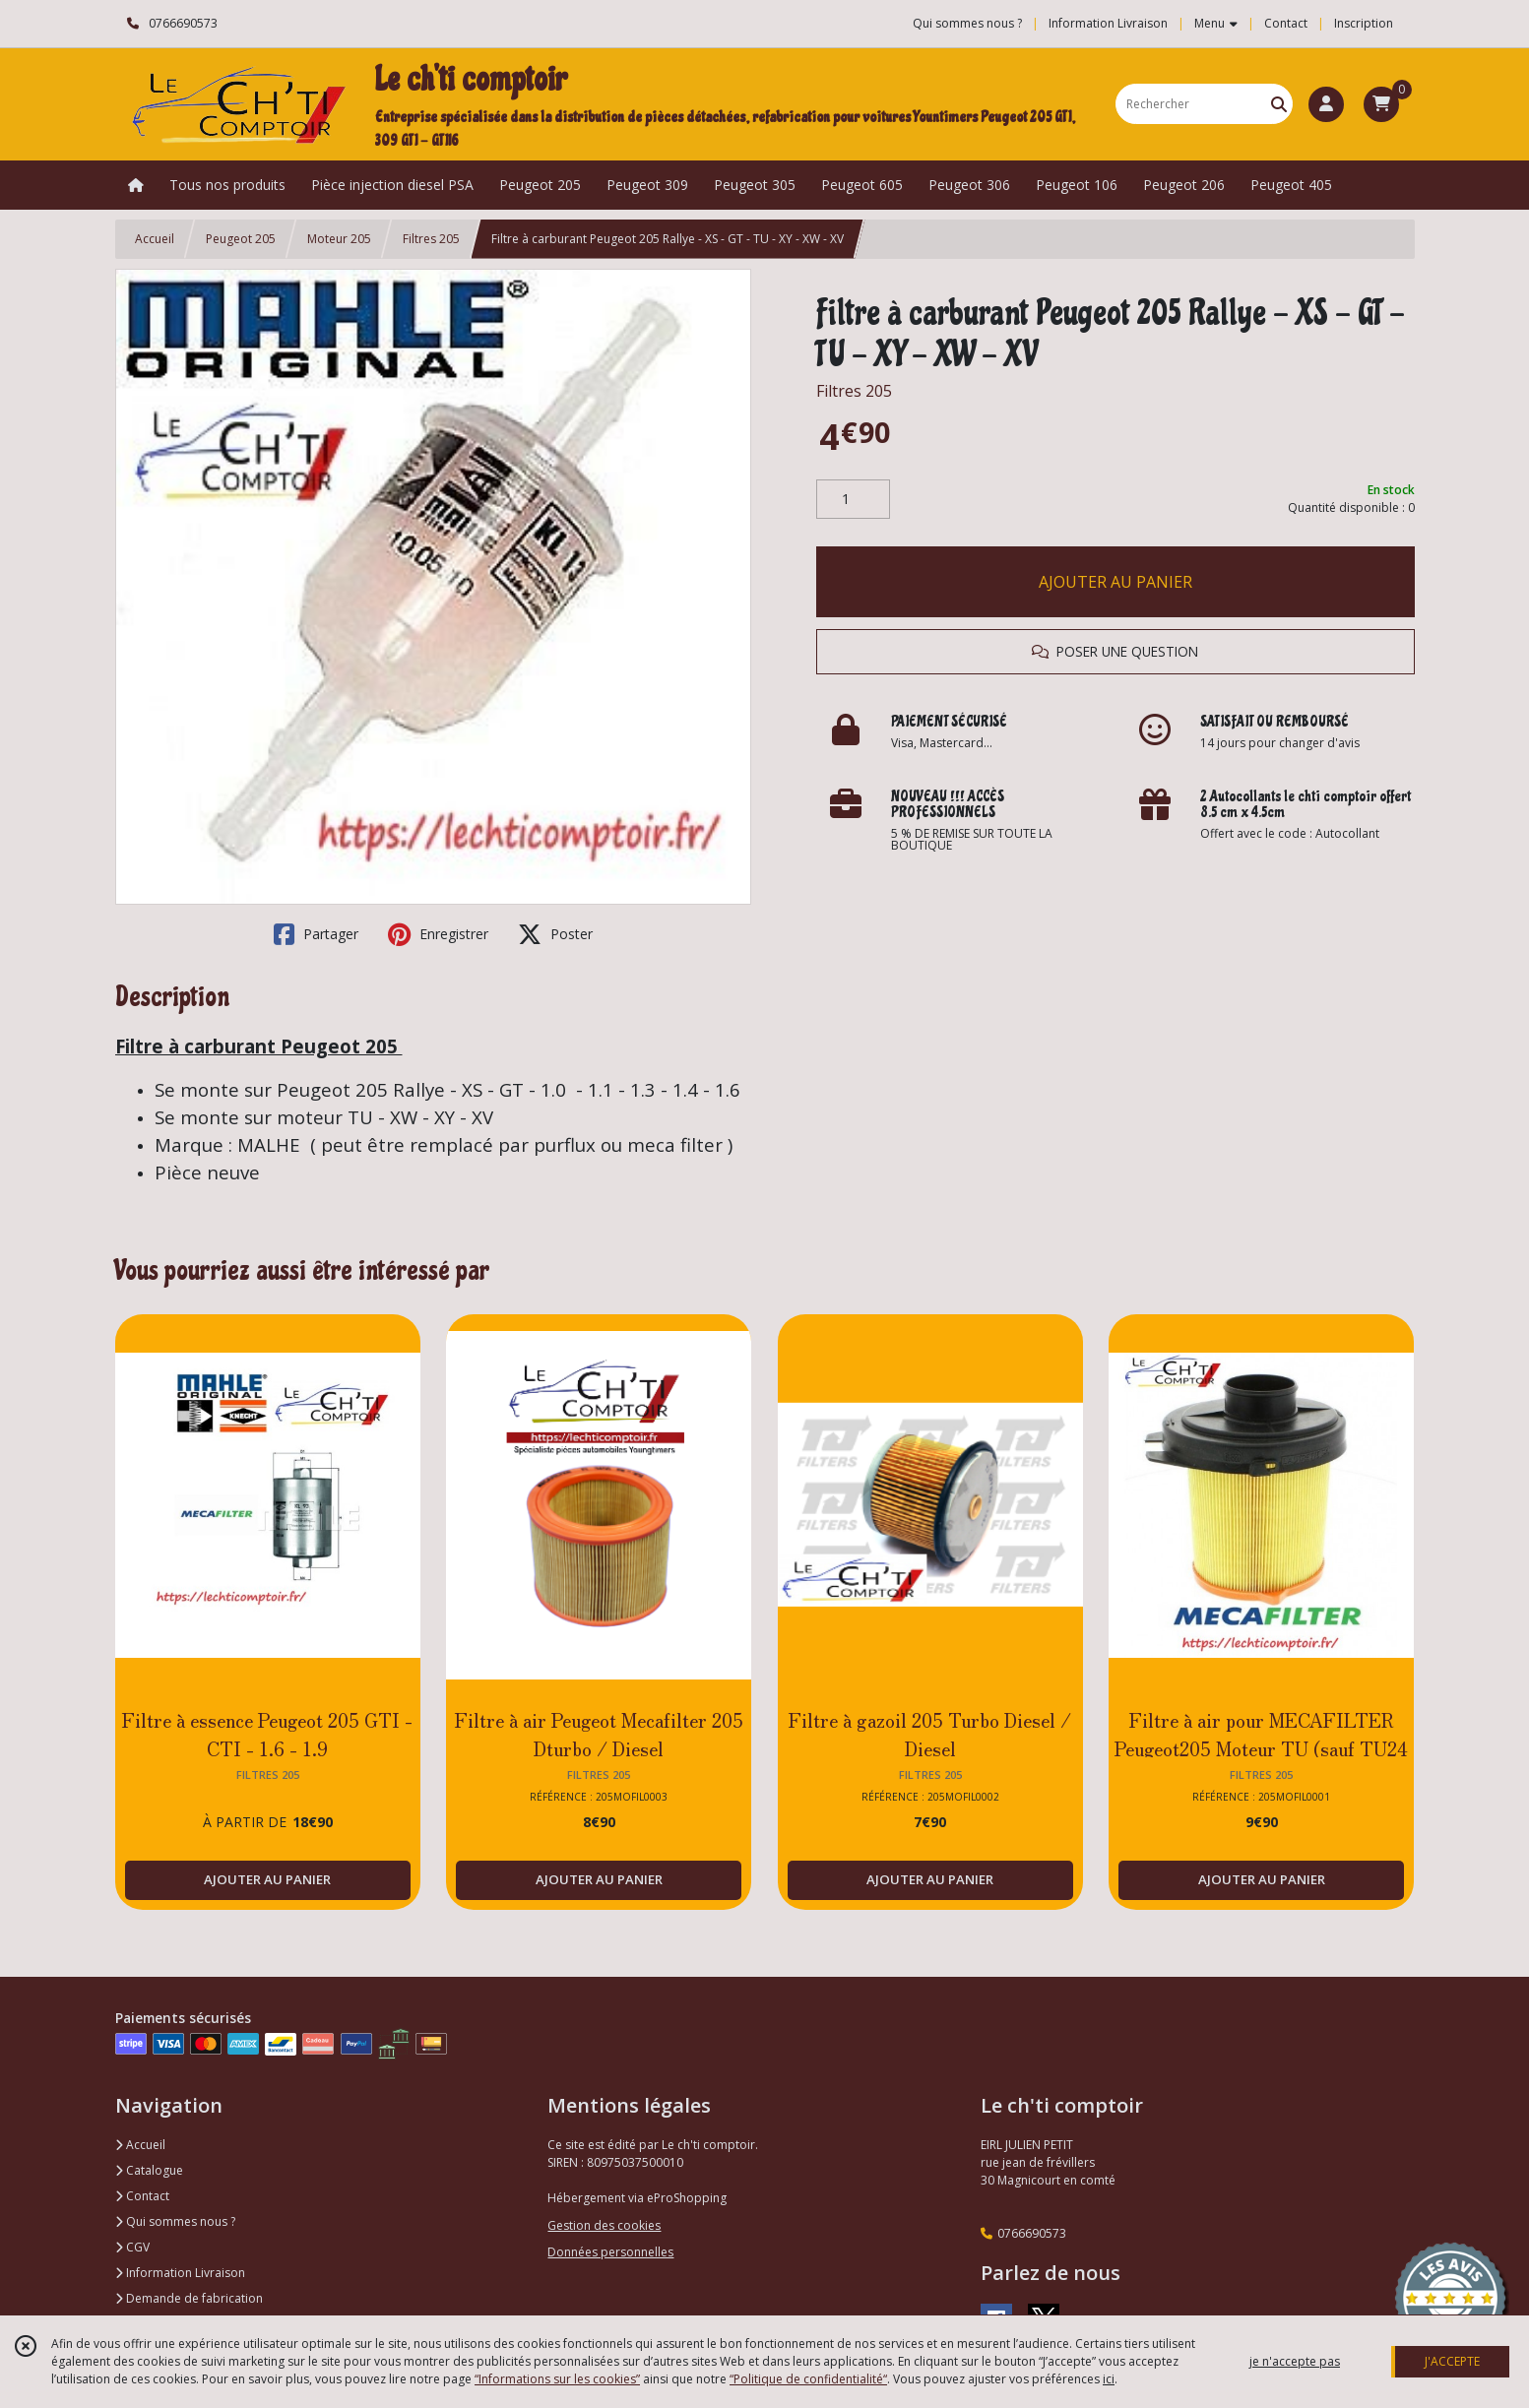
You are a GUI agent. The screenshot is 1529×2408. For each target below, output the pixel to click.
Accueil (154, 238)
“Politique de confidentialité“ (808, 2379)
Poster (555, 934)
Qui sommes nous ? (175, 2221)
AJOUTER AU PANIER (1115, 582)
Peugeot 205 (241, 238)
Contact (1285, 23)
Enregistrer (438, 934)
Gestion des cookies (604, 2225)
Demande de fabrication (189, 2298)
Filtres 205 (431, 238)
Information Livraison (180, 2272)
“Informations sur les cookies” (557, 2379)
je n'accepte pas (1294, 2361)
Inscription (1363, 23)
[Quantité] (853, 499)
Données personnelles (610, 2252)
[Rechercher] (1279, 104)
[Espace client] (1326, 104)
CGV (132, 2247)
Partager (316, 934)
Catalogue (149, 2170)
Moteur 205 (339, 238)
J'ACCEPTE (1452, 2361)
